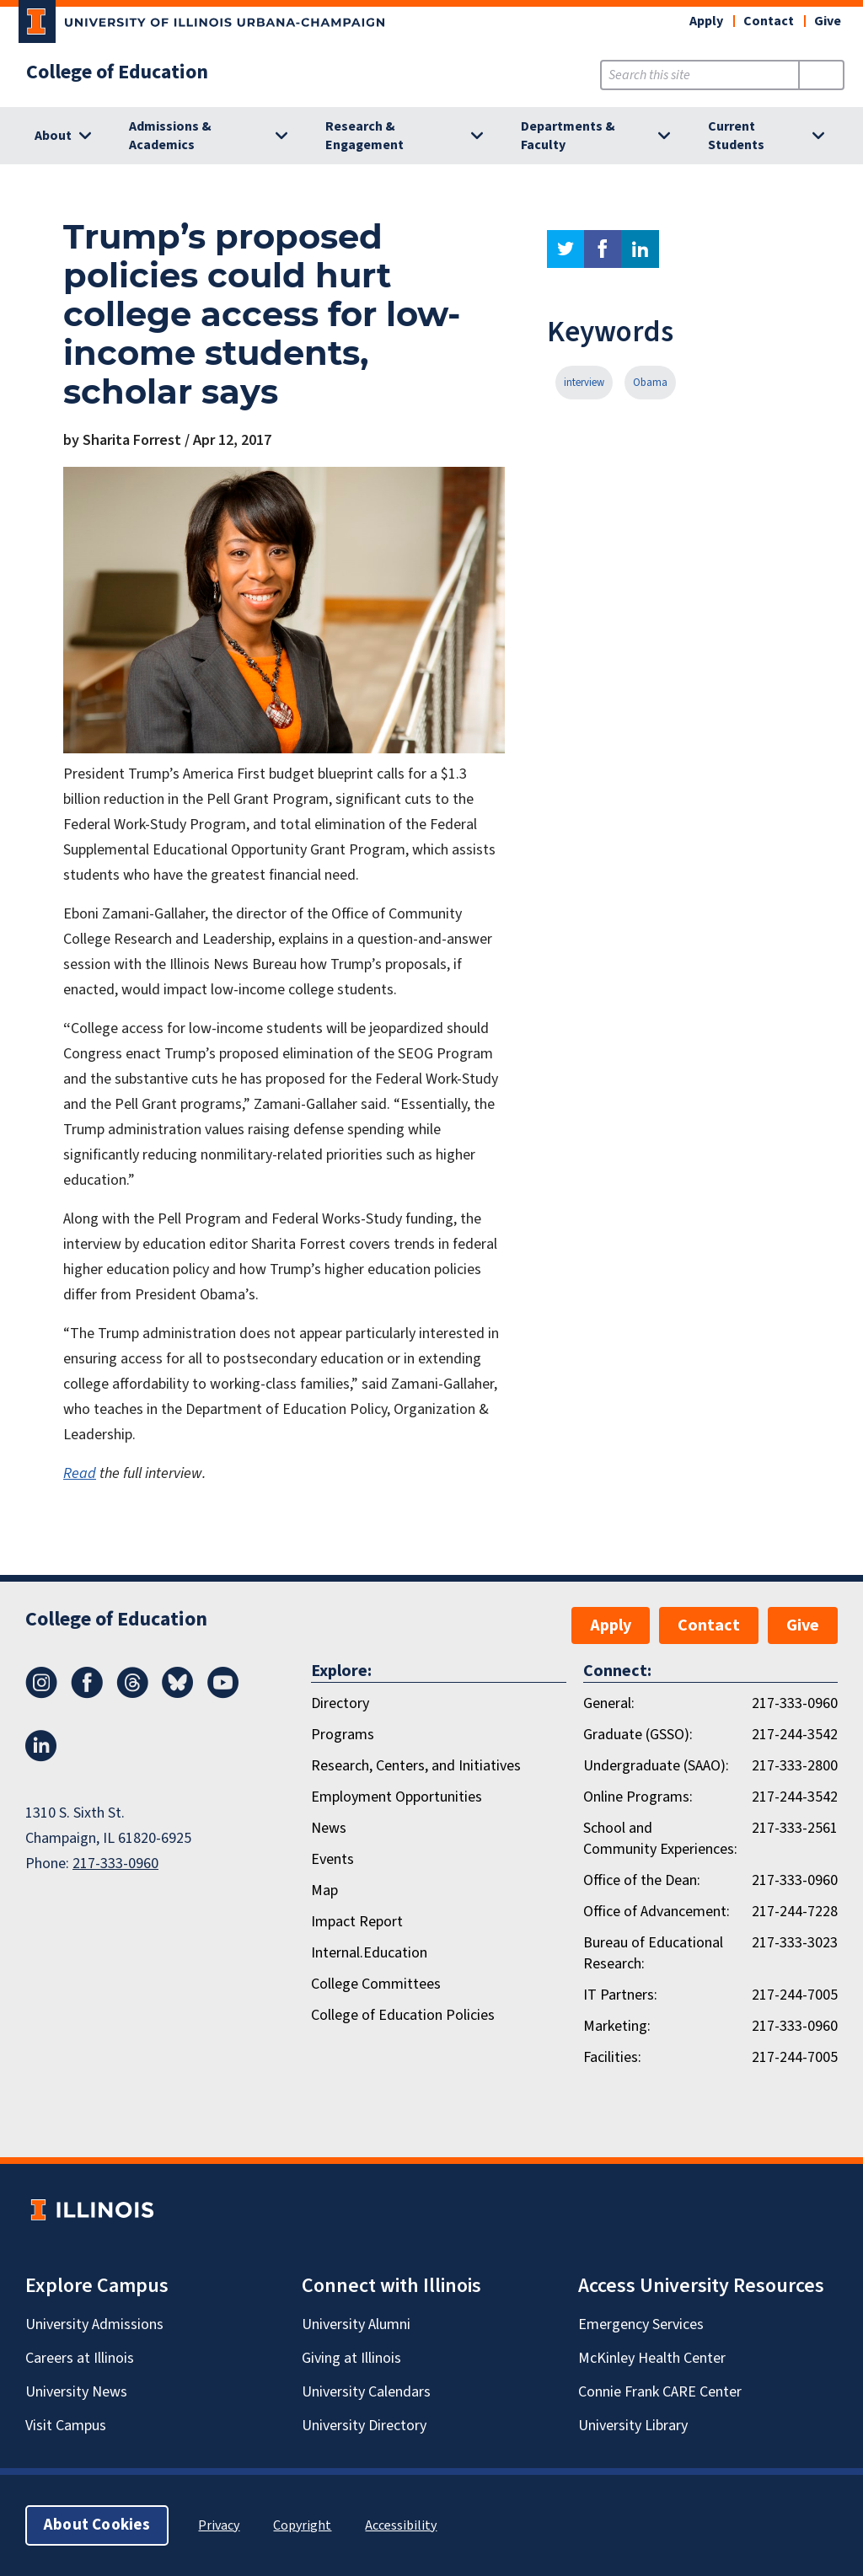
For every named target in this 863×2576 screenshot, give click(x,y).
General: (609, 1703)
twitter (565, 249)
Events (332, 1859)
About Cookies (97, 2525)
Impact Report (357, 1921)
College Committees (376, 1984)
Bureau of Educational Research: (653, 1953)
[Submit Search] (821, 75)
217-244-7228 (795, 1911)
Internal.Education (369, 1952)
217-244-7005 (795, 1995)
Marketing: (617, 2026)
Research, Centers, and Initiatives (416, 1765)
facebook (602, 249)
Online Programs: (638, 1796)
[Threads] (132, 1693)
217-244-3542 (795, 1734)
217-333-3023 (795, 1942)
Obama (650, 382)
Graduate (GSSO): (638, 1734)
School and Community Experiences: (660, 1839)
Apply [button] (706, 21)
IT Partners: (620, 1995)
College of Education (117, 72)
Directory (340, 1703)
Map (324, 1890)
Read (79, 1473)
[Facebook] (87, 1693)
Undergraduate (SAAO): (656, 1765)
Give (827, 21)
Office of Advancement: (656, 1911)
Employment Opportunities (396, 1796)
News (328, 1828)
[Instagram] (41, 1693)
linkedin (640, 249)
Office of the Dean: (641, 1880)
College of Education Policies (403, 2015)
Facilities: (612, 2057)
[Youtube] (223, 1693)
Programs (342, 1734)
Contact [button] (768, 21)
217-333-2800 (795, 1765)
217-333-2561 (795, 1828)
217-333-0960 (115, 1863)
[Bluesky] (178, 1693)
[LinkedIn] (41, 1757)
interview (584, 382)
